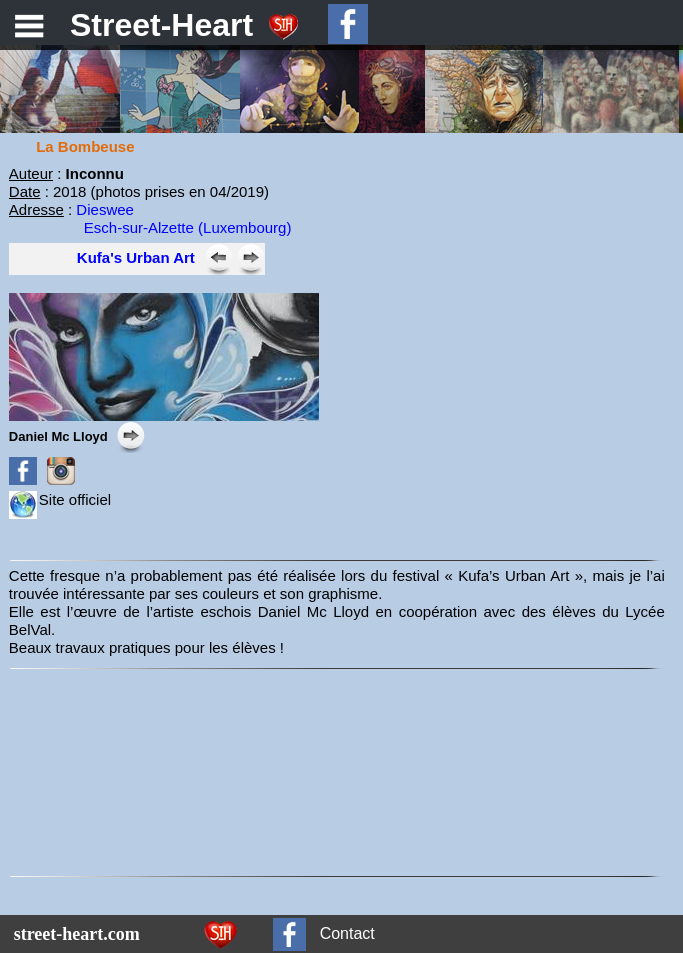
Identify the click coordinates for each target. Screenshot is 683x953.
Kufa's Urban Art (136, 257)
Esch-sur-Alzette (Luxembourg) (188, 227)
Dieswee (103, 209)
